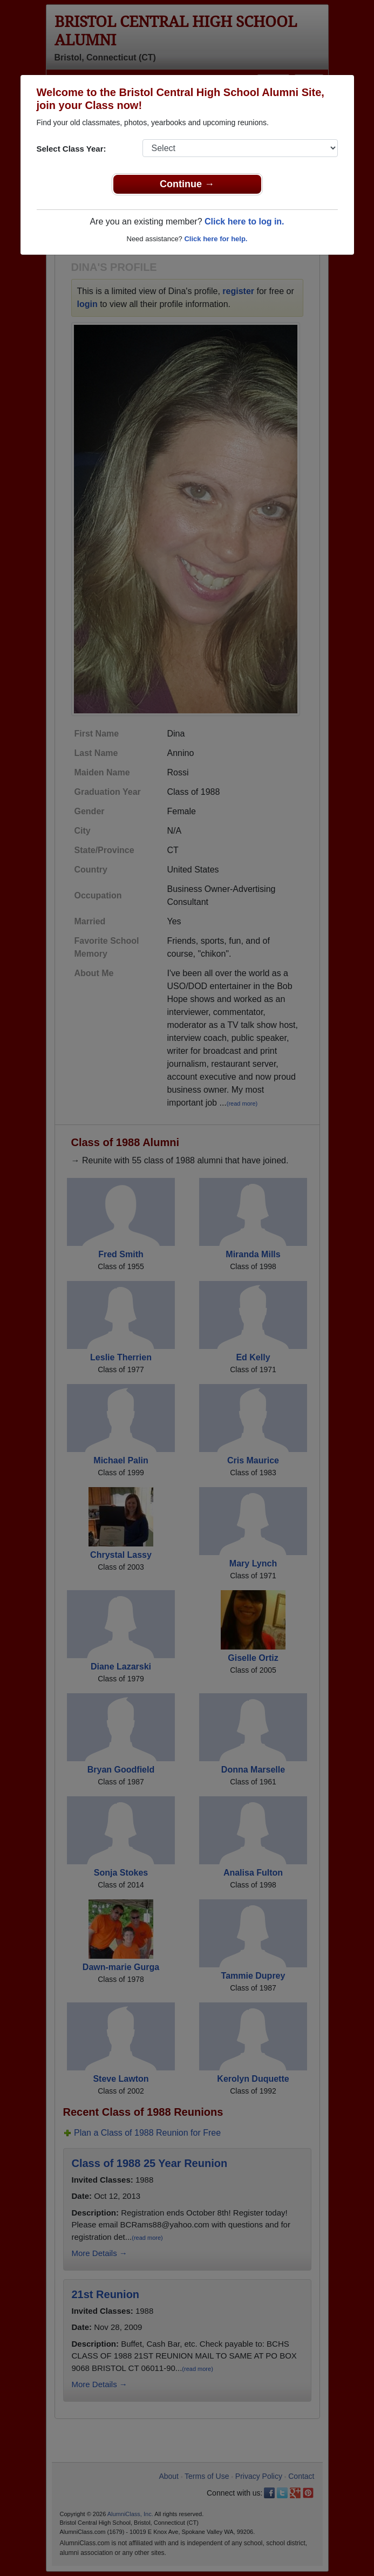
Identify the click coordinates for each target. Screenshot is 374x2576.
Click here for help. (215, 239)
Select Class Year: (71, 148)
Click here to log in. (244, 221)
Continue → (187, 184)
